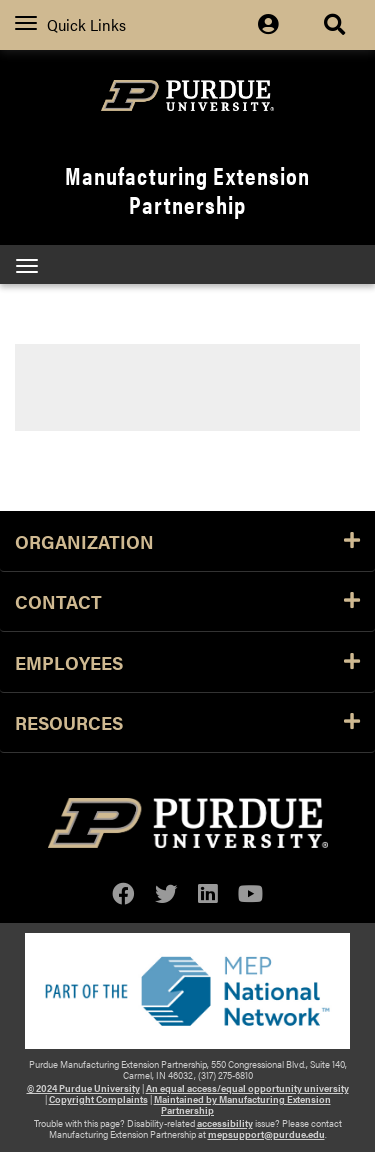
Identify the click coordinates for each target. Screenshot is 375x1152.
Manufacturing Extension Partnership (187, 189)
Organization (187, 541)
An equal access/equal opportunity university (247, 1088)
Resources (187, 722)
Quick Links (70, 24)
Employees (187, 662)
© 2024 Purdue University (83, 1088)
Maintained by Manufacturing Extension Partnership (242, 1104)
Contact (187, 601)
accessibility (225, 1123)
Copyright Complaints (98, 1099)
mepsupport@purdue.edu (266, 1134)
